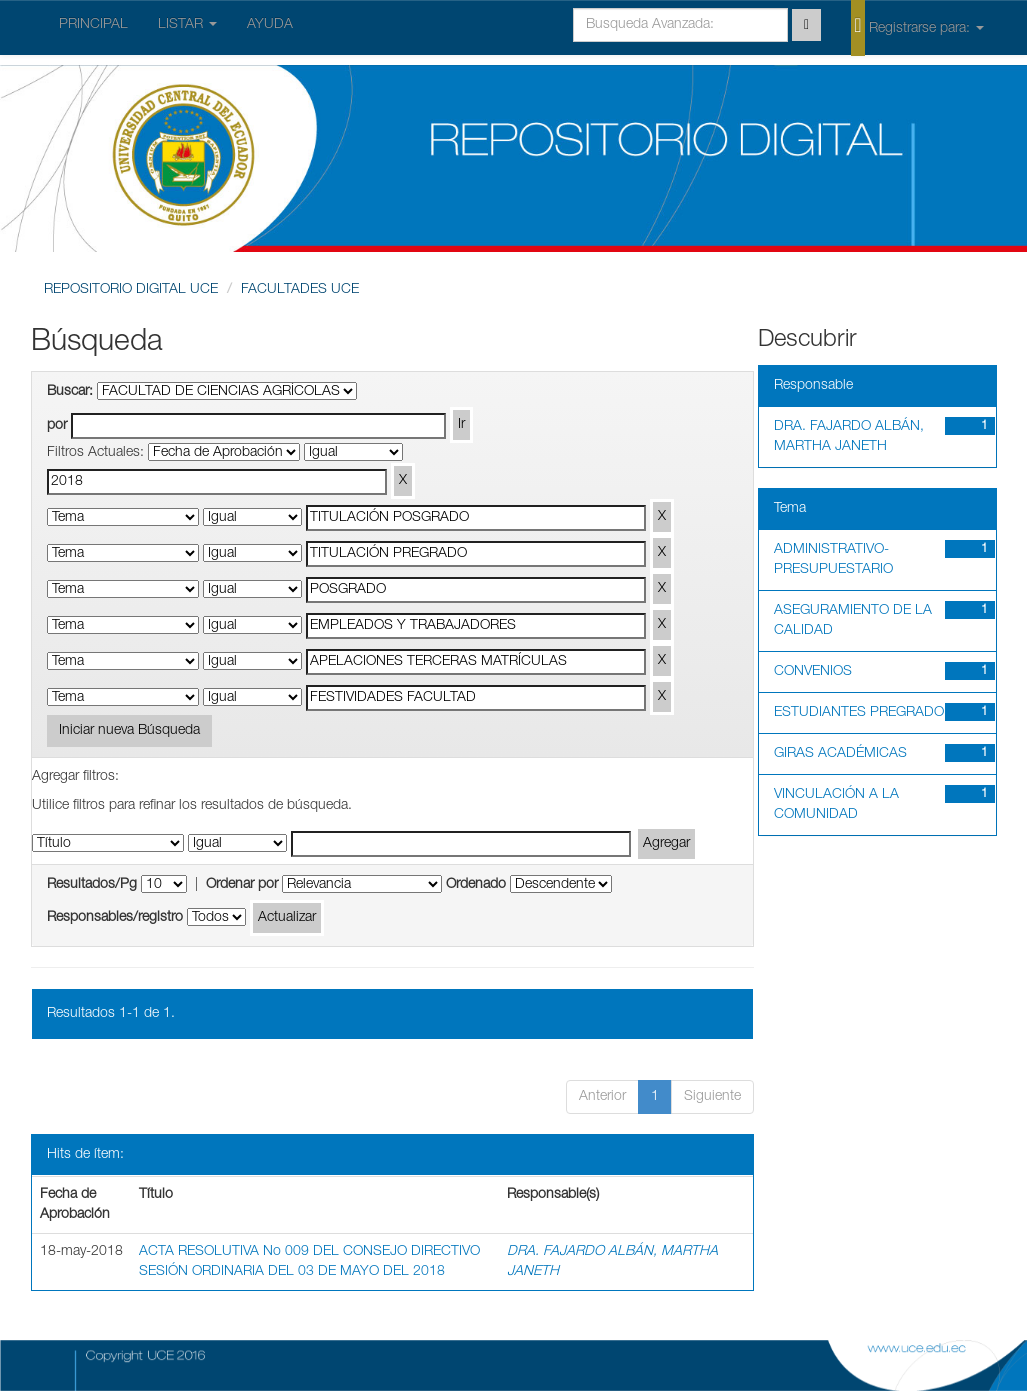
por (57, 426)
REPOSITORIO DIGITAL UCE (131, 290)
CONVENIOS (813, 672)
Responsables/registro (115, 918)
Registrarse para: (917, 27)
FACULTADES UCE (300, 290)
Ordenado (476, 885)
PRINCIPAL (93, 25)
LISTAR (187, 25)
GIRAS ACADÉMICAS (840, 754)
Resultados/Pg (92, 885)
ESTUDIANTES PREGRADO (859, 713)
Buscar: (70, 392)
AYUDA (270, 25)
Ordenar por (242, 885)
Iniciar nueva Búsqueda (129, 731)
